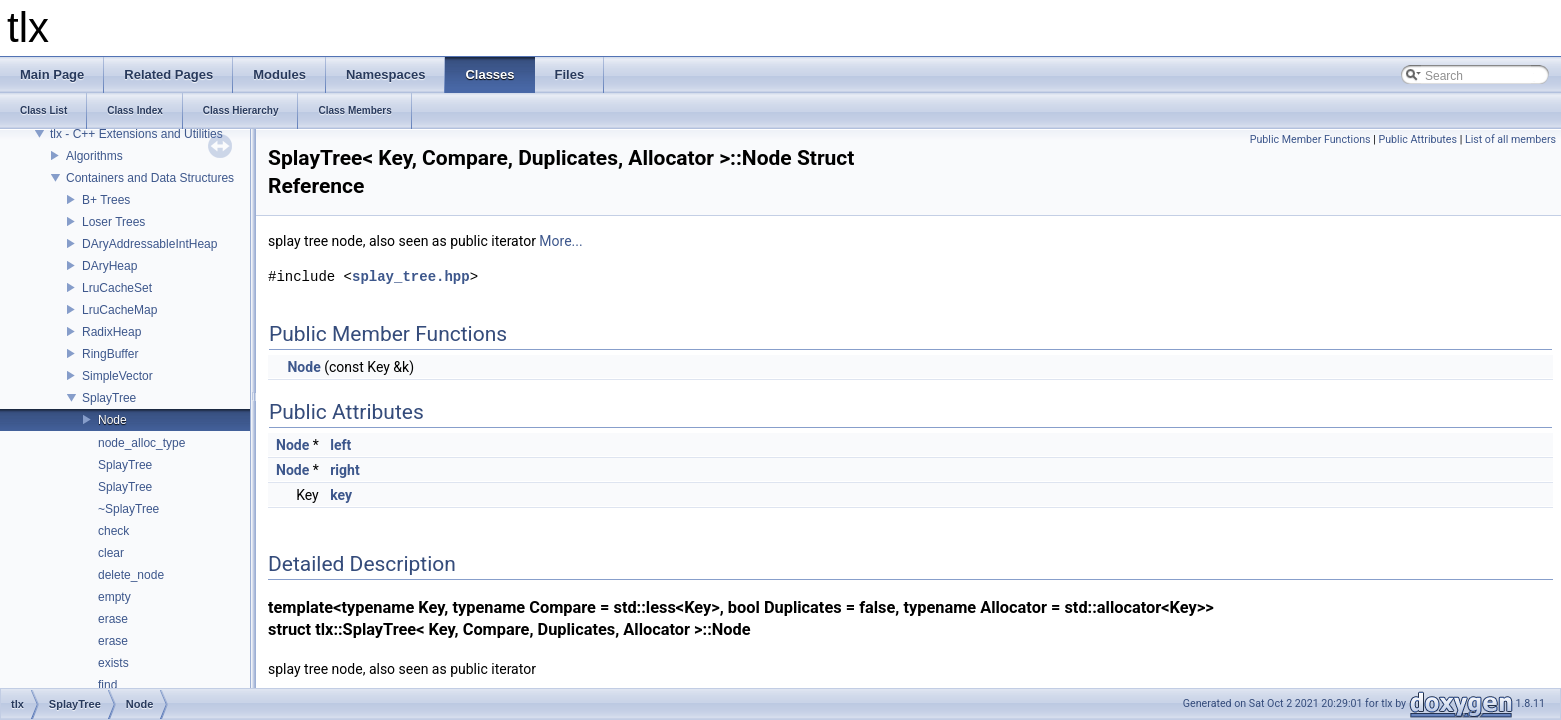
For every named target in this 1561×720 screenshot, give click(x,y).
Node (112, 420)
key (341, 495)
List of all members (1510, 139)
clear (111, 553)
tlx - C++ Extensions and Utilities (136, 134)
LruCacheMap (119, 310)
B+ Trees (106, 200)
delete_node (131, 575)
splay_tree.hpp (411, 276)
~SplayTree (128, 509)
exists (113, 663)
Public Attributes (1417, 139)
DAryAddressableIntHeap (149, 244)
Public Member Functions (1310, 139)
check (113, 531)
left (340, 445)
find (107, 685)
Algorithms (94, 156)
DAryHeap (109, 266)
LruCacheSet (117, 288)
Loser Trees (113, 222)
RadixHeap (111, 332)
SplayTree (109, 398)
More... (560, 241)
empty (114, 597)
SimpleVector (117, 376)
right (344, 470)
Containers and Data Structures (150, 178)
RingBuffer (110, 354)
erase (113, 619)
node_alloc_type (141, 443)
